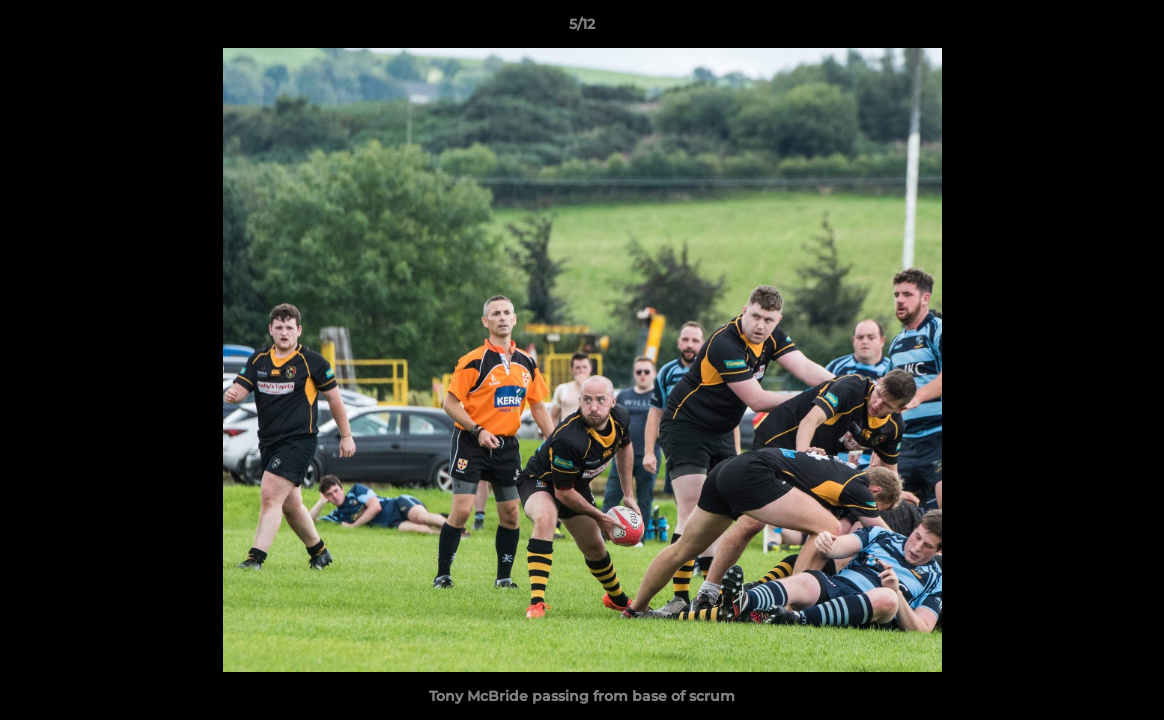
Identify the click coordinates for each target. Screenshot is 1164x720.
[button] (1128, 29)
